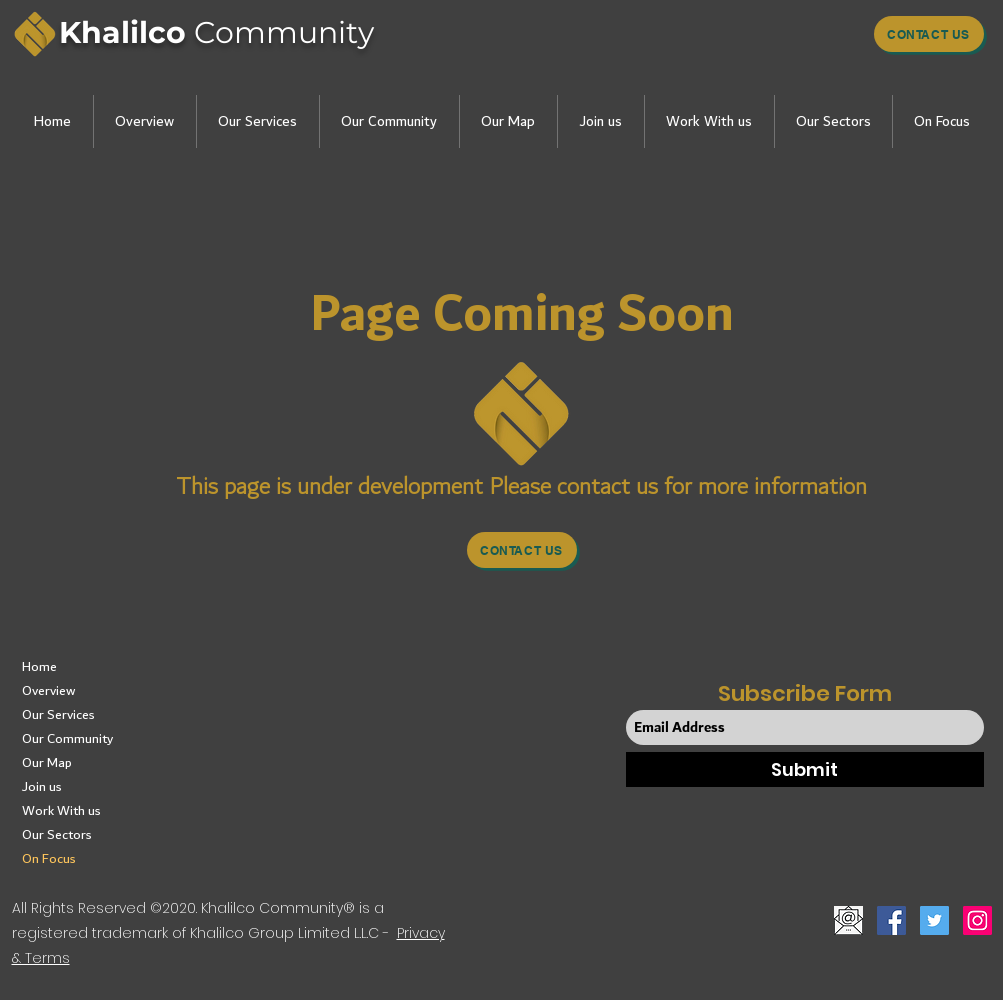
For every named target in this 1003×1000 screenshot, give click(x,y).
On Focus (49, 859)
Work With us (61, 811)
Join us (42, 787)
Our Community (67, 739)
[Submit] (805, 769)
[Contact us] (929, 34)
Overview (48, 691)
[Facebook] (891, 920)
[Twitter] (934, 920)
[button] (144, 121)
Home (39, 667)
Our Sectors (57, 835)
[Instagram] (977, 920)
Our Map (47, 763)
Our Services (58, 715)
